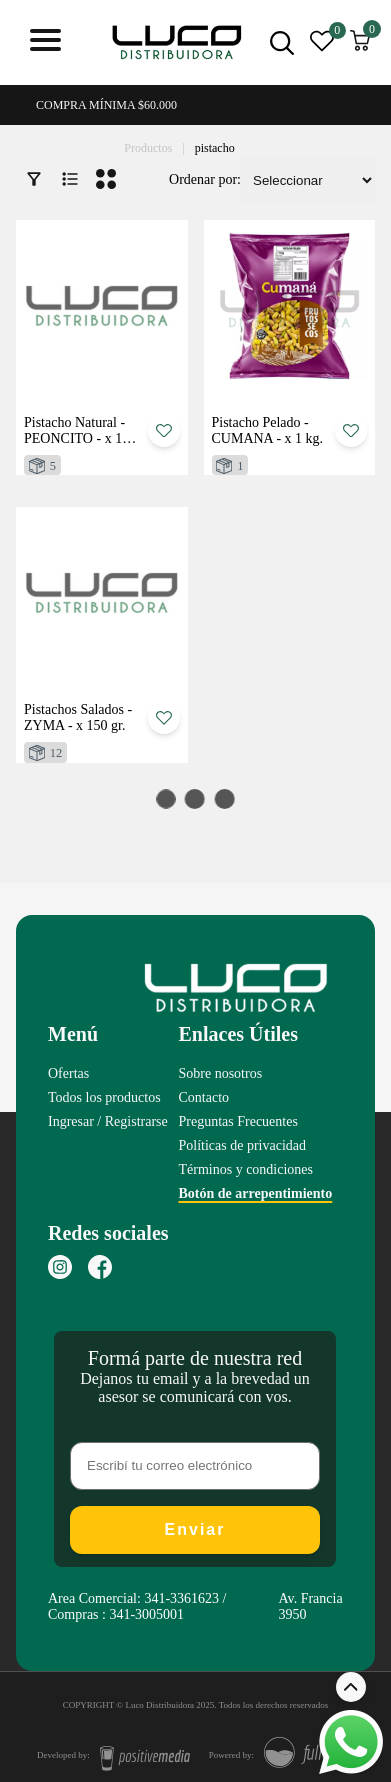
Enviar (195, 1529)
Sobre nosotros (221, 1073)
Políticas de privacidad (243, 1145)
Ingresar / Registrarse (108, 1121)
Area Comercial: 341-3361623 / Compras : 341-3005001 (137, 1606)
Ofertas (68, 1073)
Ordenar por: (205, 179)
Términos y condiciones (246, 1169)
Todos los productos (104, 1097)
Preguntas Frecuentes (238, 1121)
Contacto (204, 1097)
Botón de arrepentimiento (256, 1193)
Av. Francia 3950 (310, 1606)
